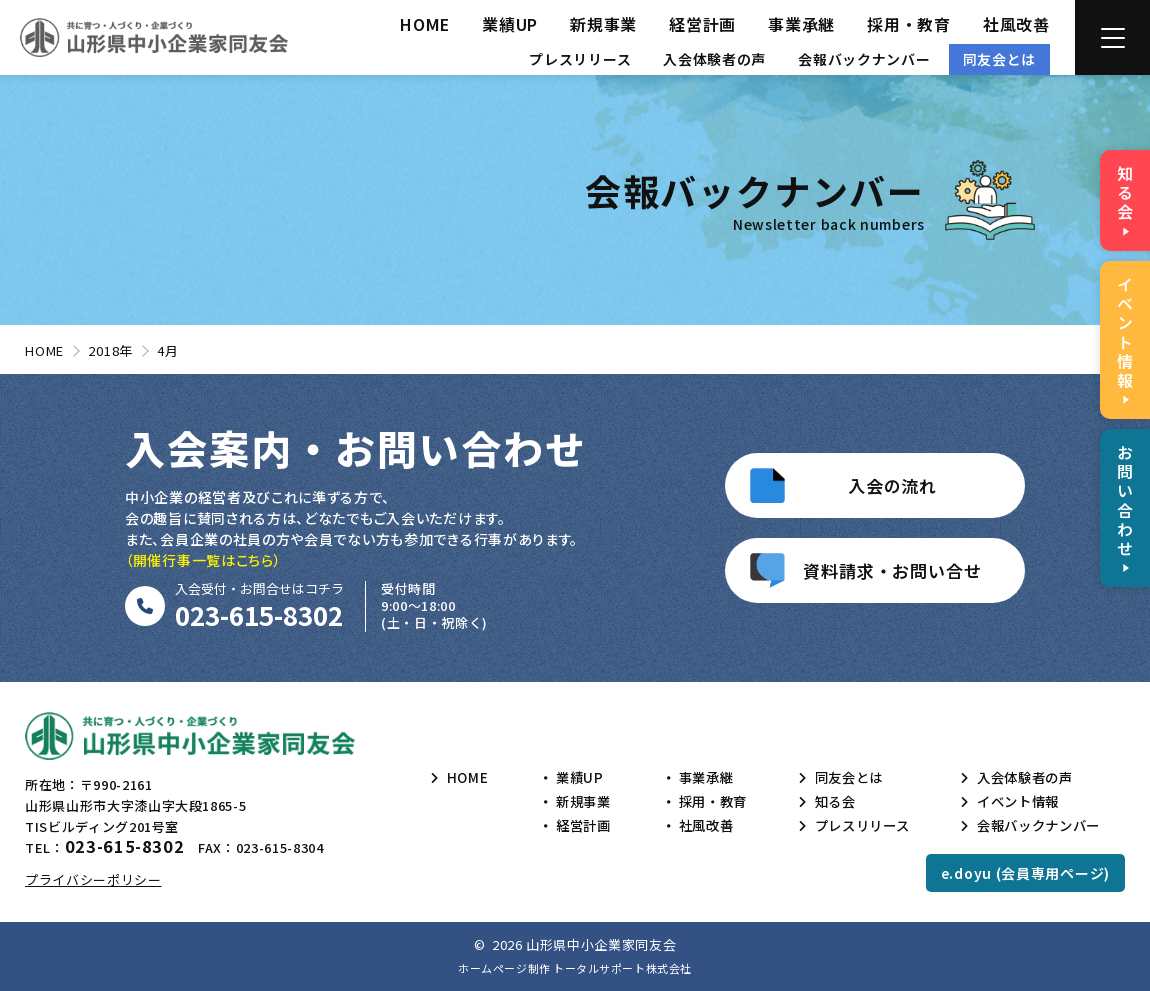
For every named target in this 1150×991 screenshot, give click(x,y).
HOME (425, 24)
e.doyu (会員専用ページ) (1025, 873)
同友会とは (1000, 59)
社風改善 (1016, 24)
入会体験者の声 (714, 59)
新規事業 (603, 24)
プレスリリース (580, 59)
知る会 (827, 801)
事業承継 (801, 24)
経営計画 (702, 24)
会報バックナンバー (864, 59)
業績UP (510, 24)
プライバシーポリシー (93, 879)
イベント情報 (1012, 801)
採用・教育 (909, 24)
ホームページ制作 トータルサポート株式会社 (575, 968)
